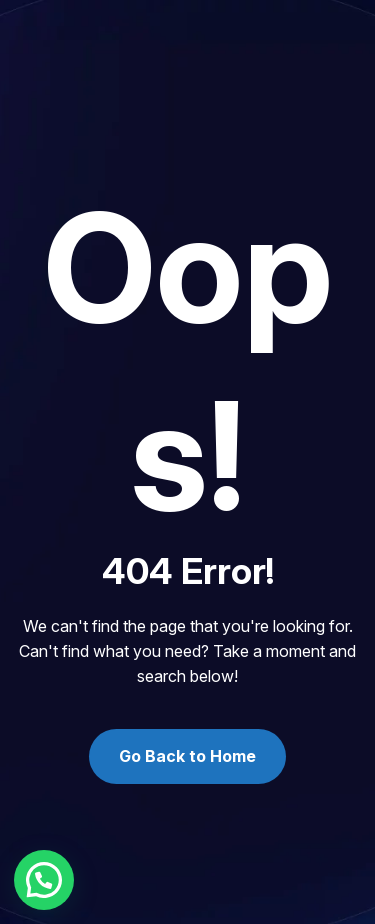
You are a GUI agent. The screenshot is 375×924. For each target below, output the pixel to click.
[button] (44, 880)
